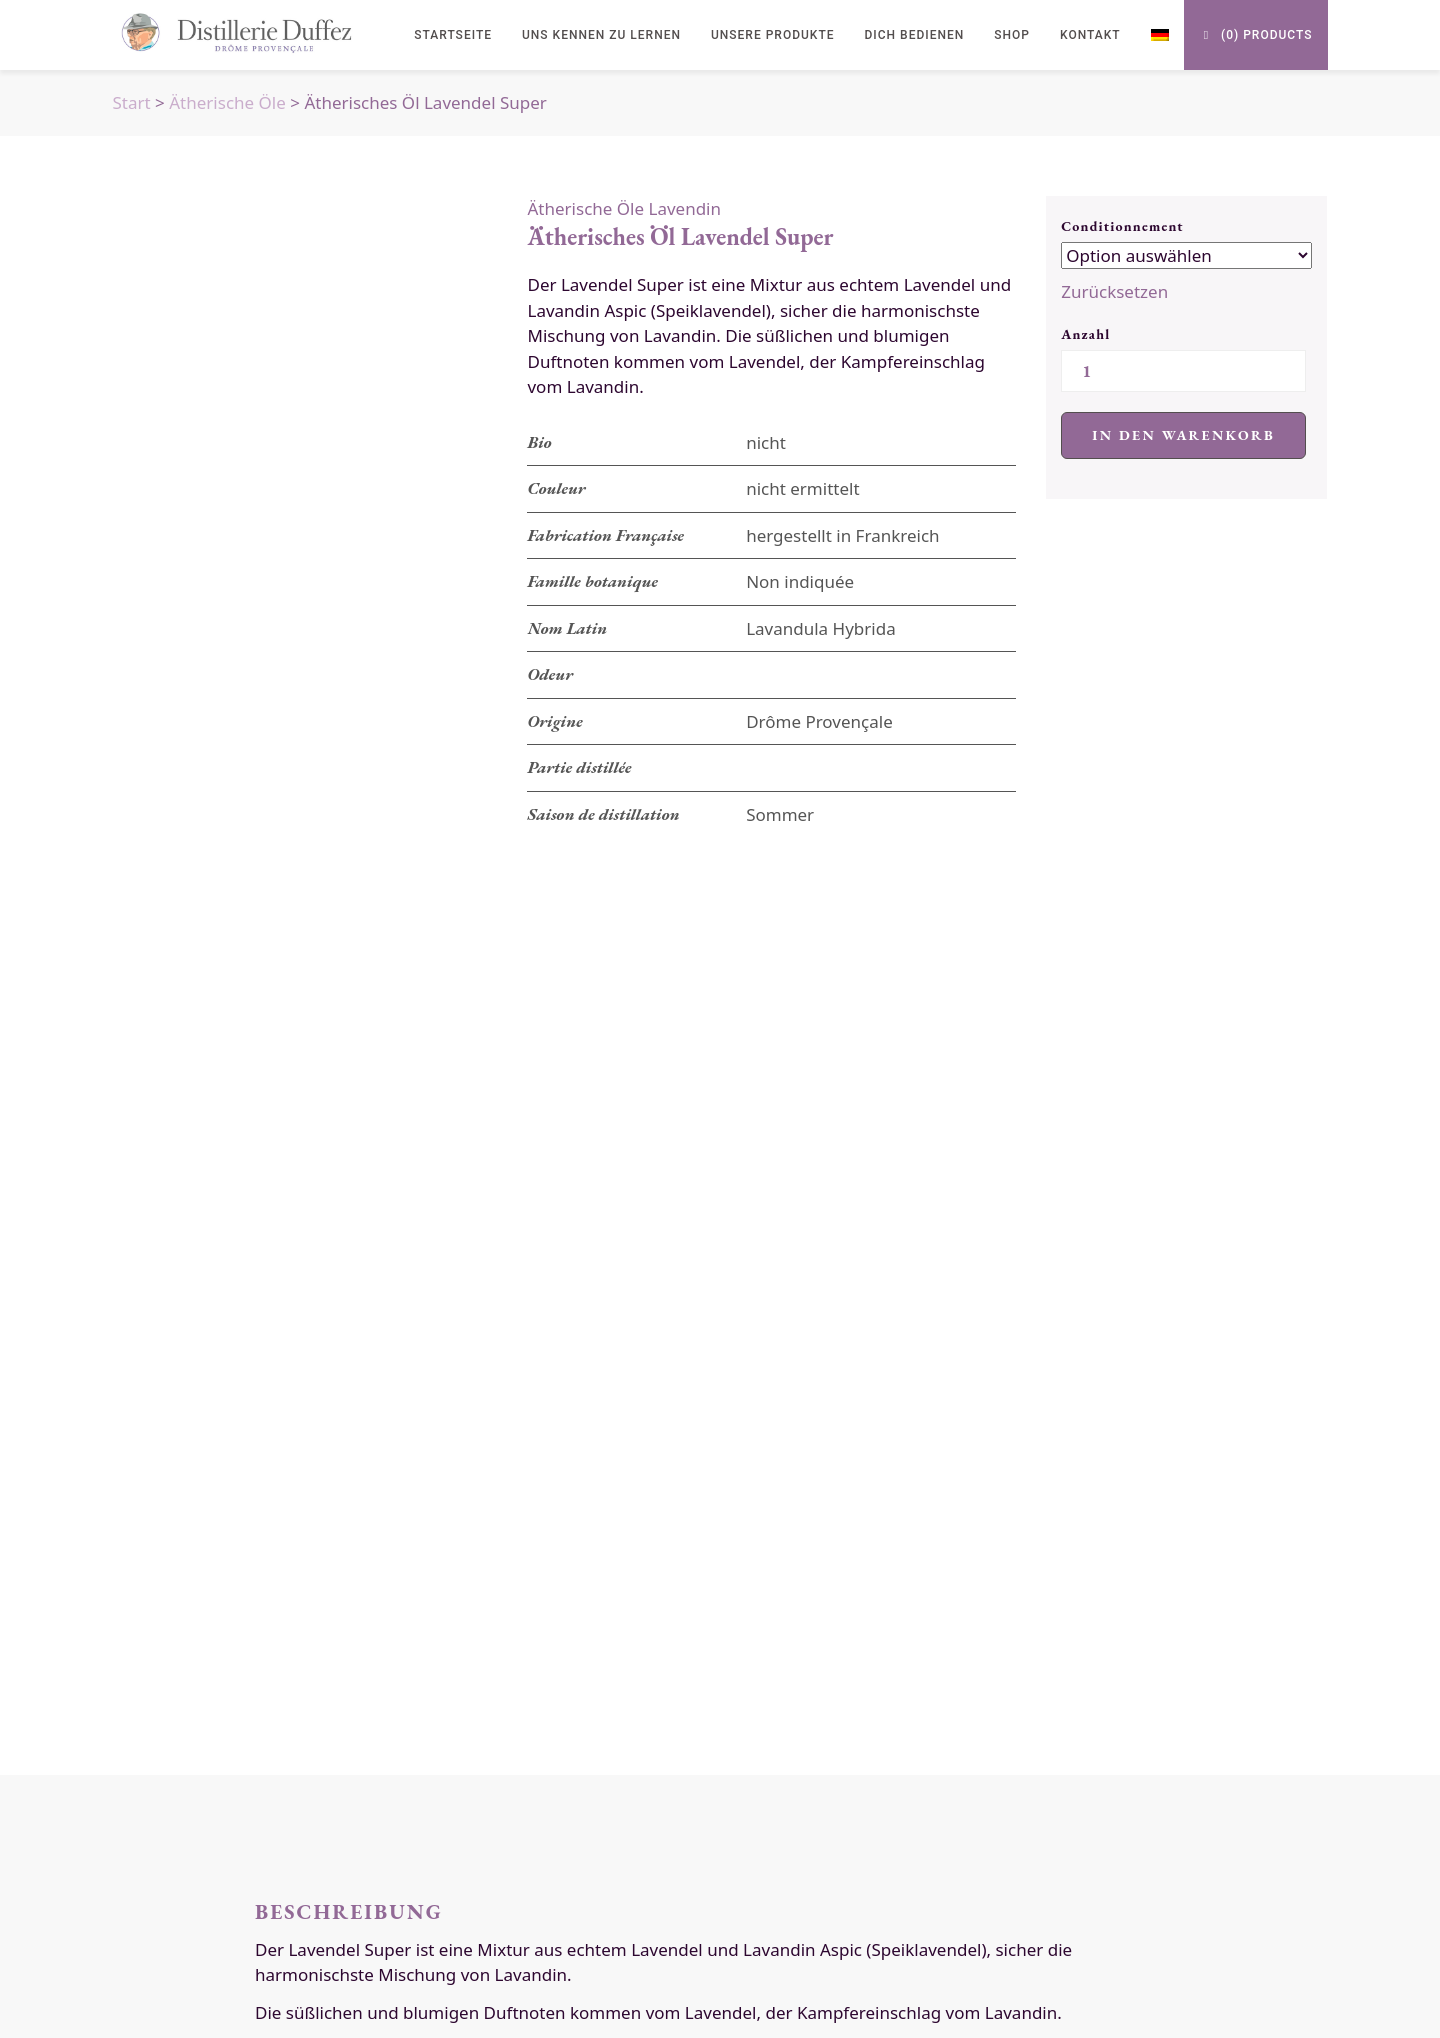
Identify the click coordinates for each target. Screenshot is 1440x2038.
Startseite (453, 35)
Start (132, 102)
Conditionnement (1122, 226)
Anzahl (1085, 334)
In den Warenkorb (1183, 435)
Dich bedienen (915, 35)
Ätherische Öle (227, 102)
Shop (1012, 35)
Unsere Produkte (773, 35)
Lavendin (684, 208)
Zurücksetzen (1114, 291)
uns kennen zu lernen (601, 35)
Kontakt (1090, 35)
